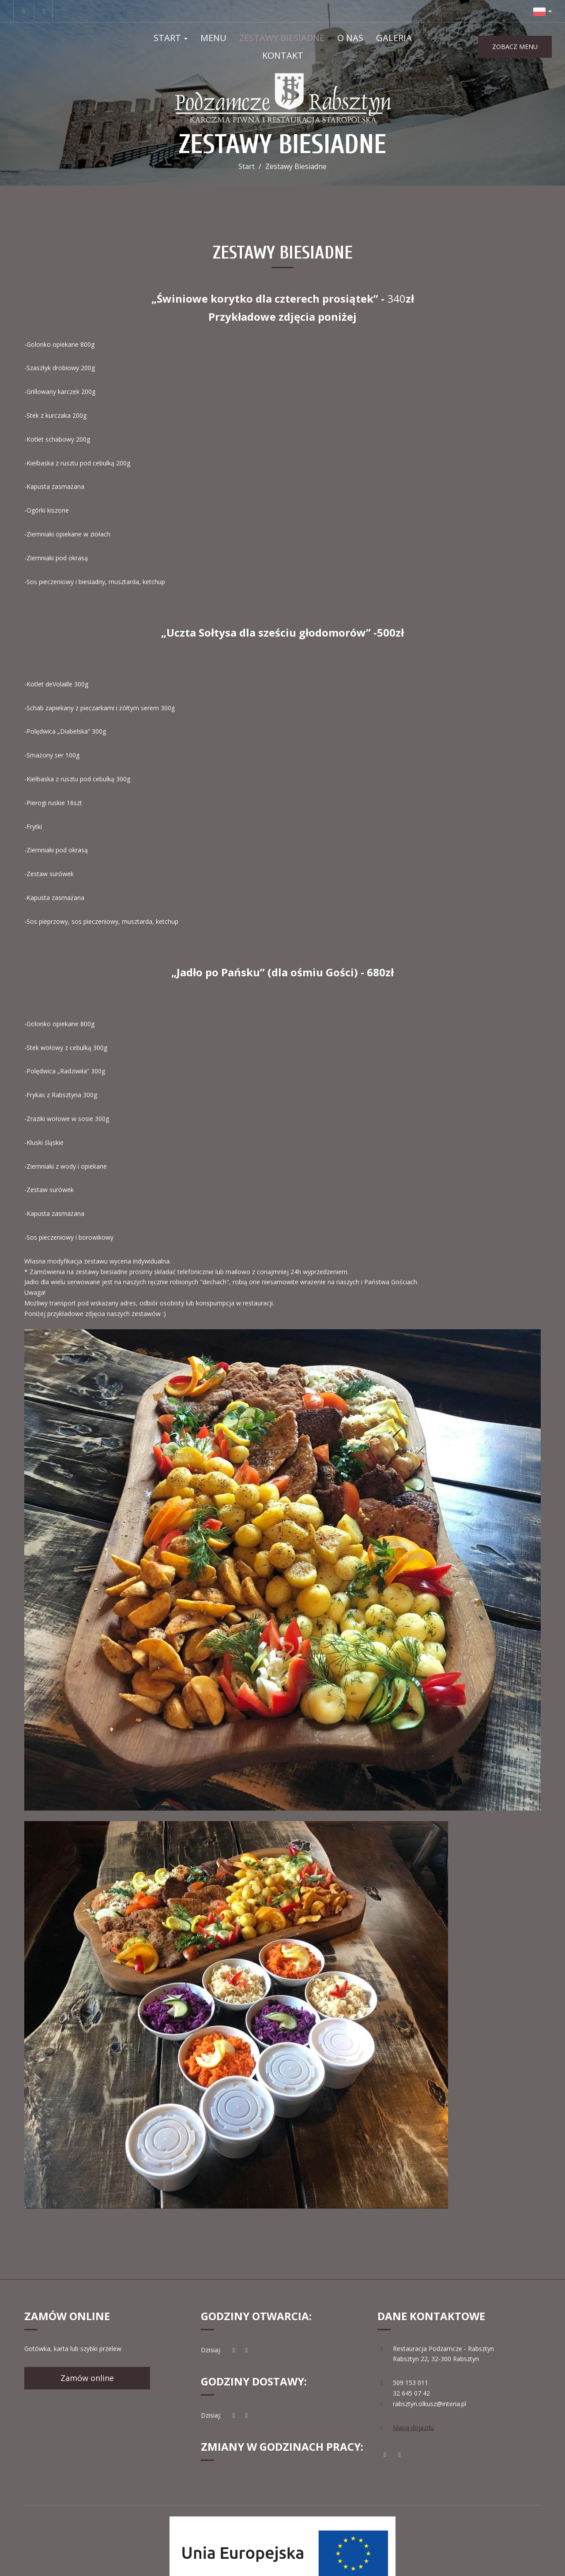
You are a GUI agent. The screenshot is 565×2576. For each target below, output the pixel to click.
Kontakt (282, 55)
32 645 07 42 (411, 2393)
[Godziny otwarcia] (246, 2350)
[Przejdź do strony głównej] (282, 98)
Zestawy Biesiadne (281, 38)
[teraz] (234, 2350)
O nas (350, 38)
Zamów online (87, 2378)
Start (171, 38)
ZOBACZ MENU (515, 46)
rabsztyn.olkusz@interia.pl (429, 2404)
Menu (213, 38)
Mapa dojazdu (413, 2427)
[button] (542, 11)
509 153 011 (410, 2382)
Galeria (394, 38)
